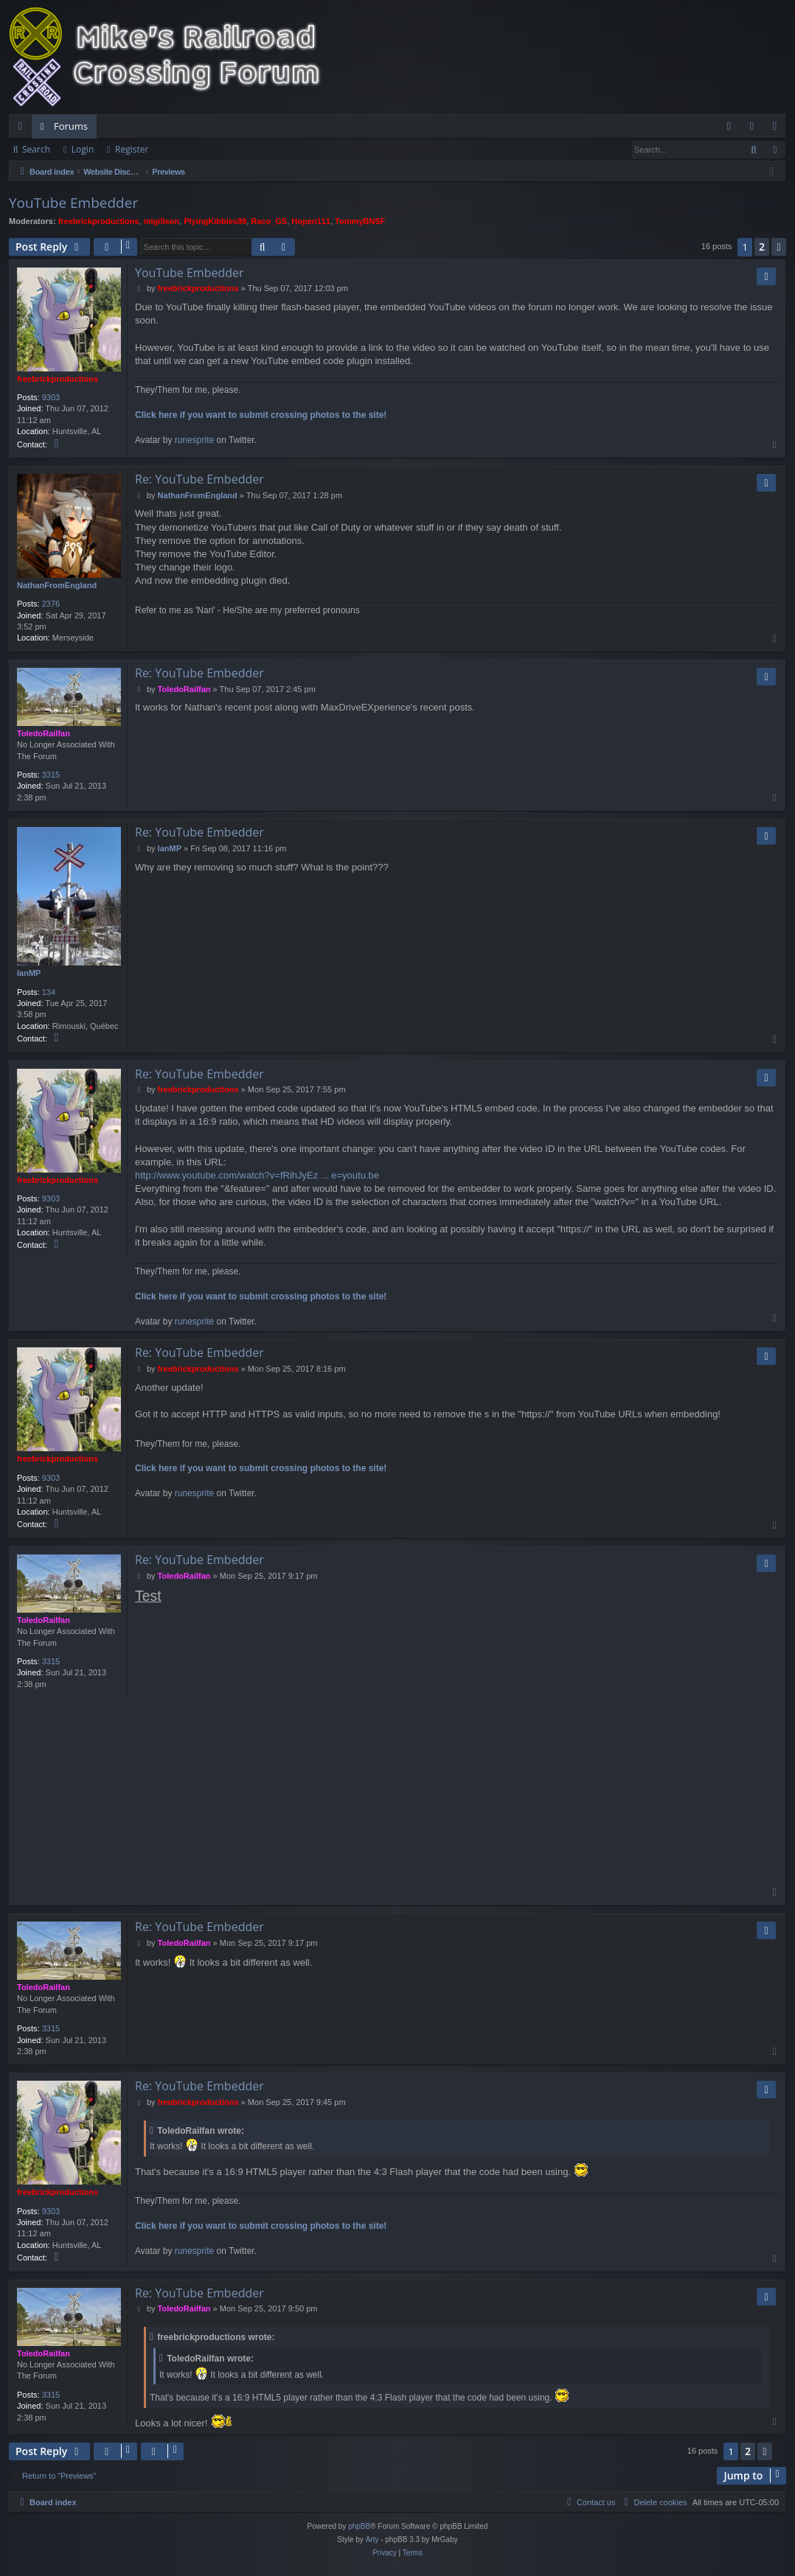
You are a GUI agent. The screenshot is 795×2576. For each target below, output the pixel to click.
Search (36, 149)
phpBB (359, 2526)
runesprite (194, 440)
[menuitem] (729, 126)
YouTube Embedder (73, 202)
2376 (51, 603)
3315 (51, 774)
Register (131, 149)
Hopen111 (310, 221)
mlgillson (161, 221)
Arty (372, 2539)
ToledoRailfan (43, 733)
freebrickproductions (98, 221)
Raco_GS (269, 221)
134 (48, 992)
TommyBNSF (360, 221)
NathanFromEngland (57, 585)
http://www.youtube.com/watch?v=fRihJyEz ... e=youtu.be (257, 1175)
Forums (71, 126)
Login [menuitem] (754, 129)
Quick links (23, 129)
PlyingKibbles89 (215, 221)
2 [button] (762, 247)
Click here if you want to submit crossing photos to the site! (260, 415)
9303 (51, 397)
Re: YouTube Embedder (199, 479)
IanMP (29, 972)
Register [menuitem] (778, 129)
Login (83, 149)
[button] (778, 247)
